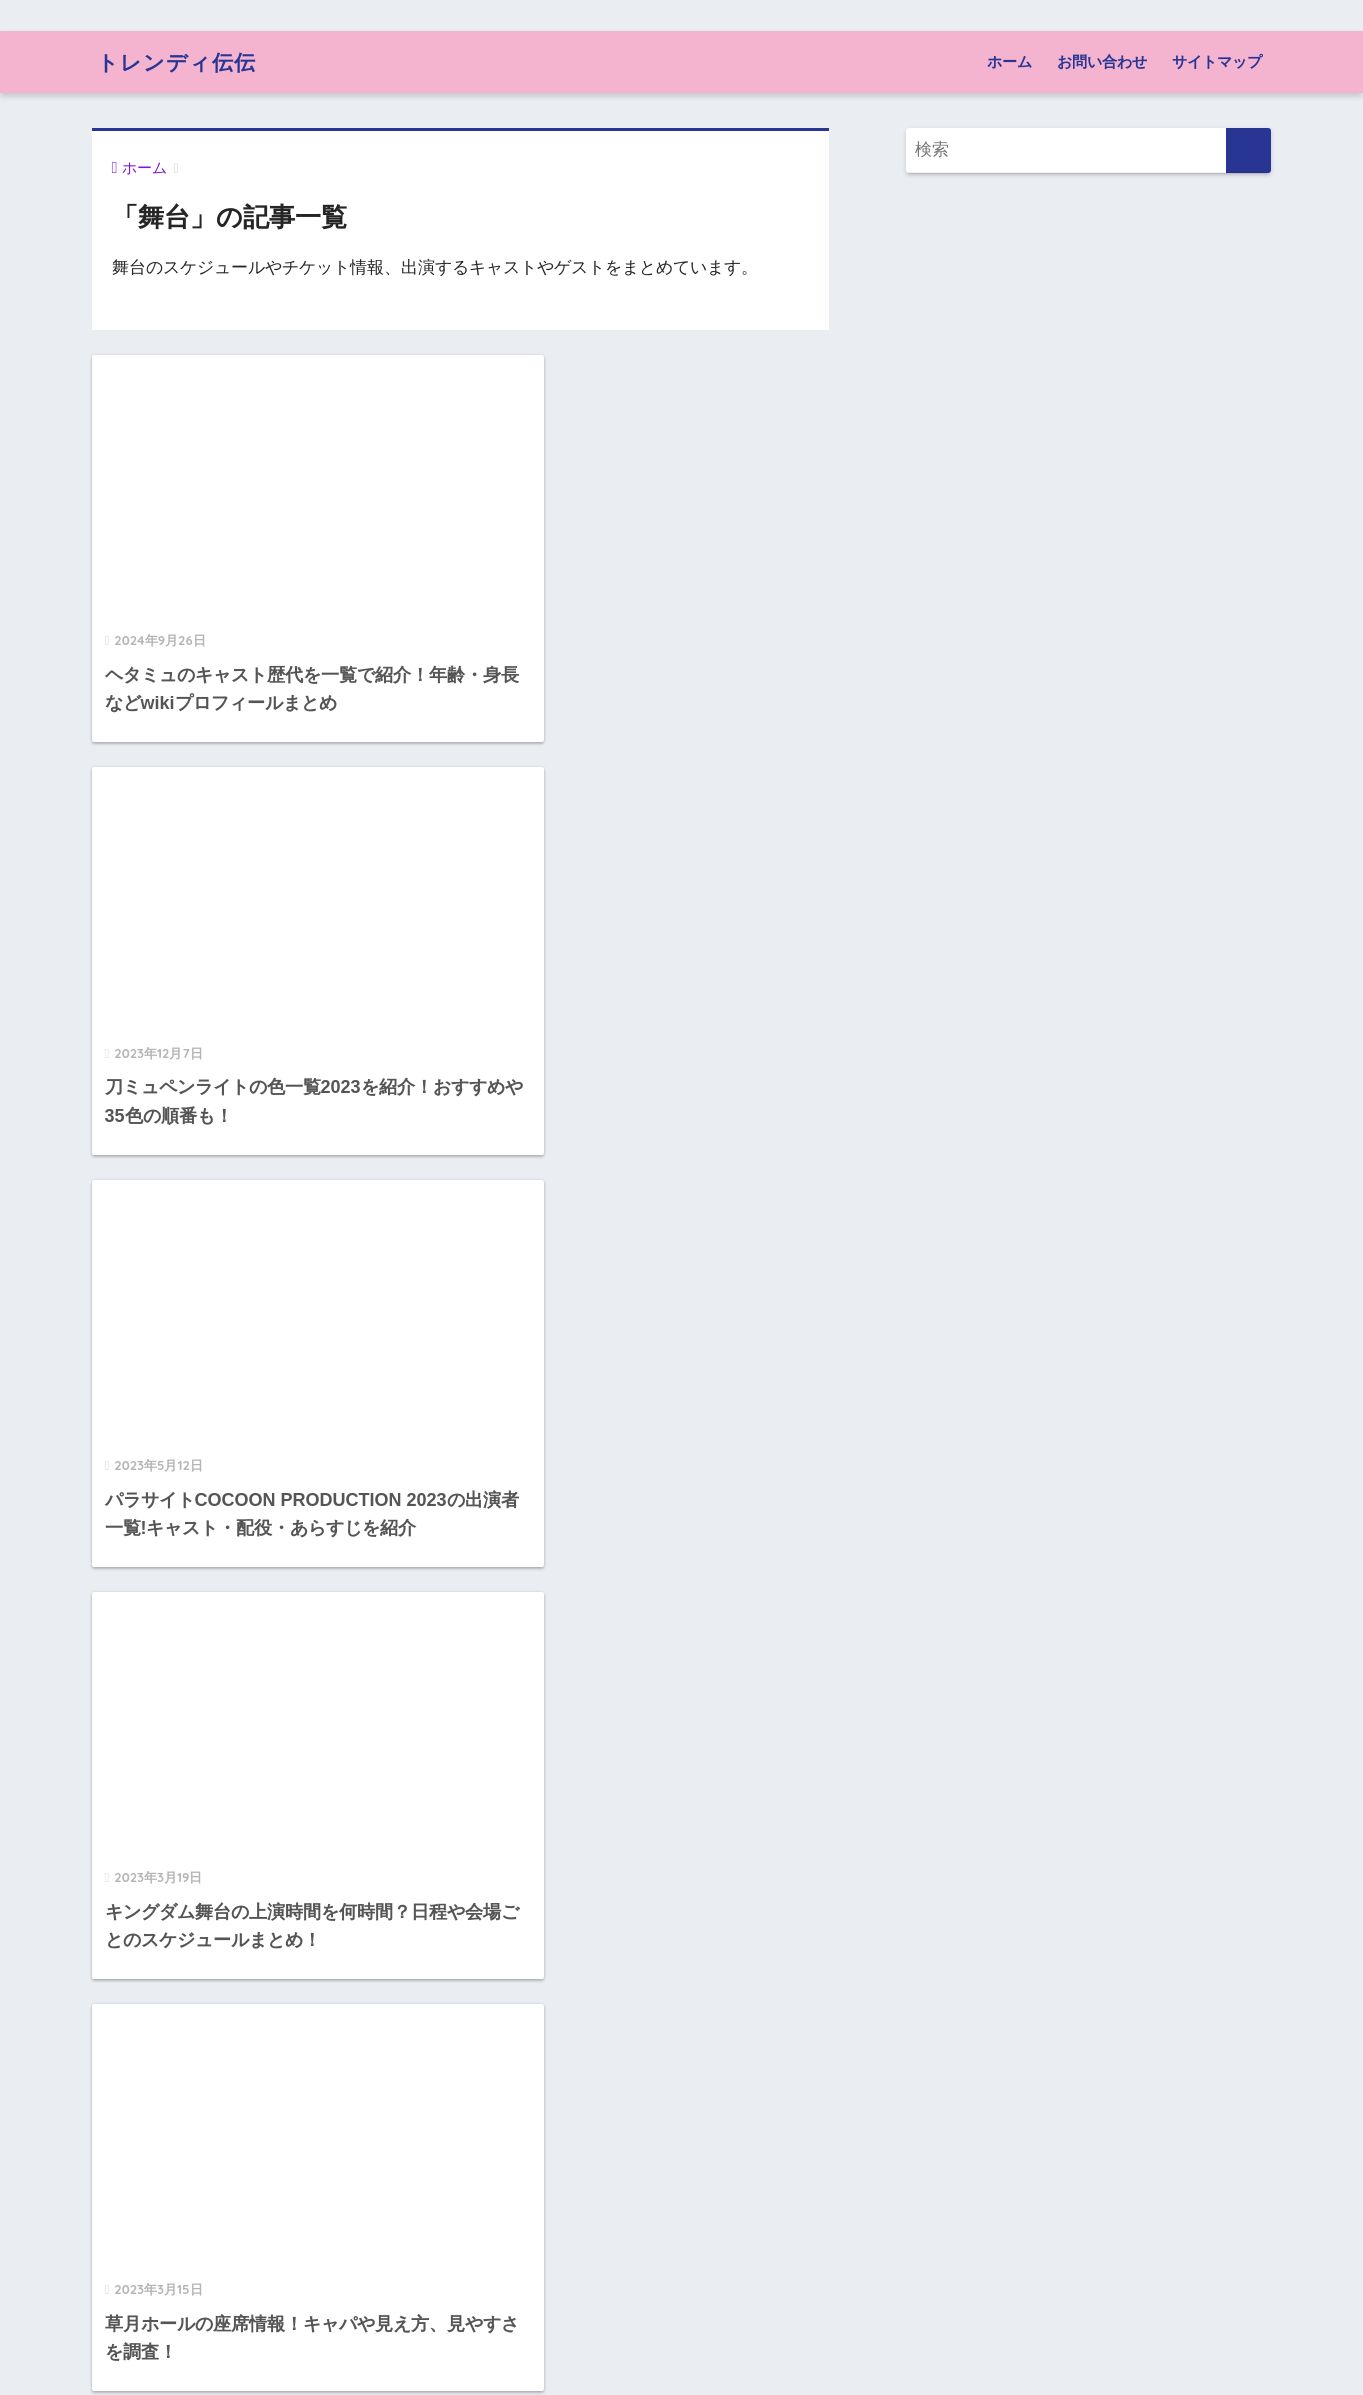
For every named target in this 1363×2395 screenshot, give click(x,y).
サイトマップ (1217, 61)
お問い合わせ (1102, 61)
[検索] (1248, 150)
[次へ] (541, 2289)
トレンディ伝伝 (183, 61)
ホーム (1009, 61)
